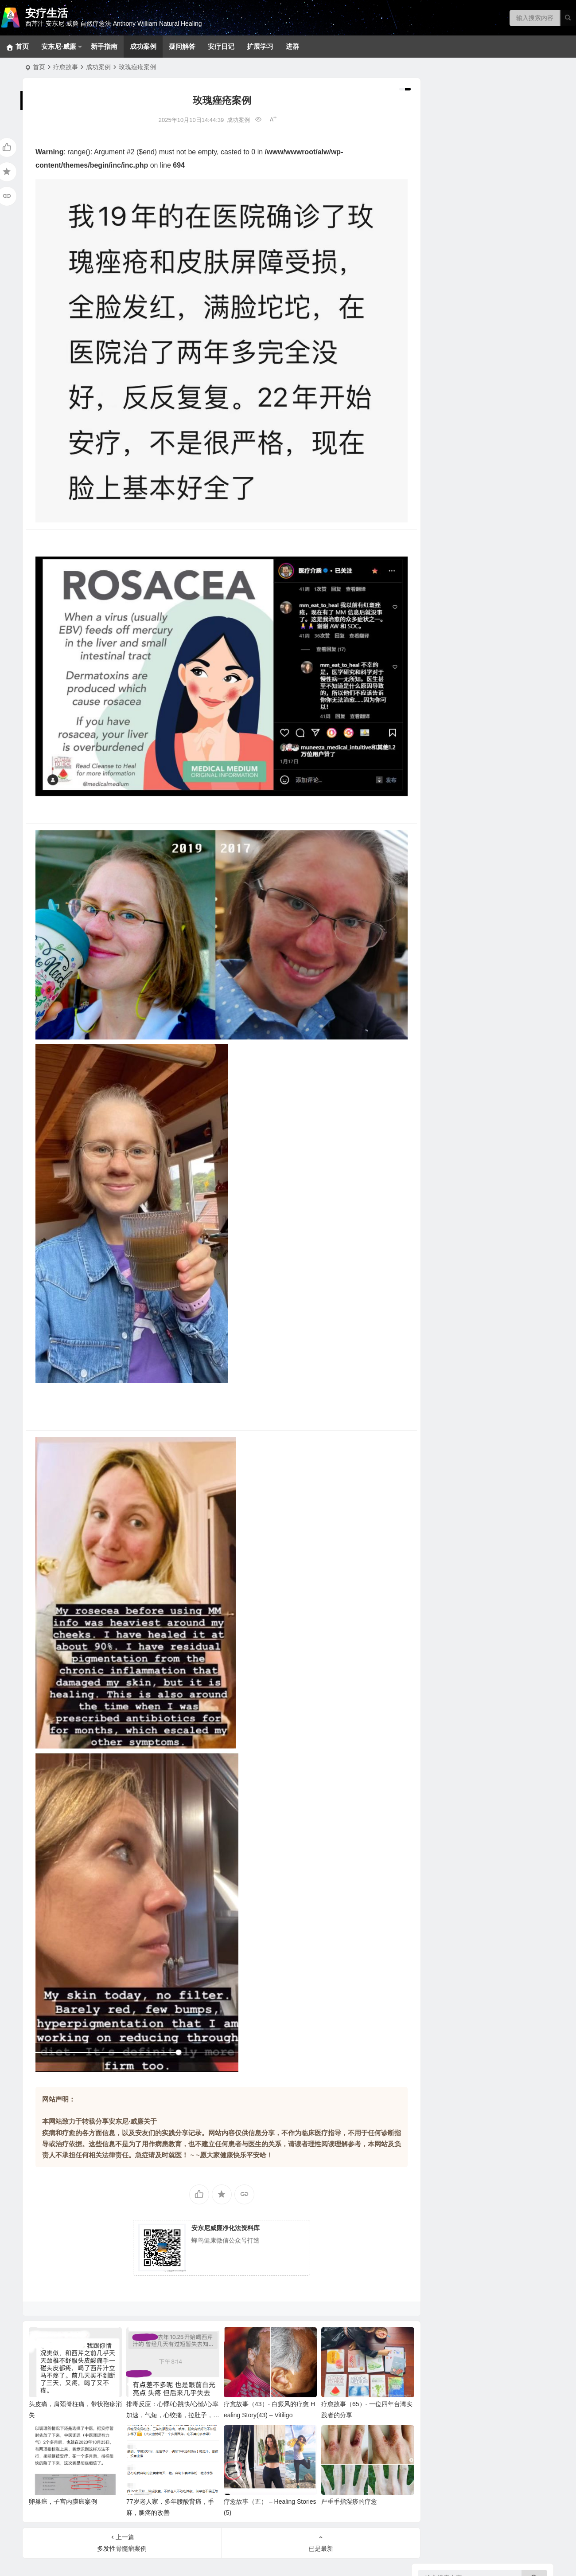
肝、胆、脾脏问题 (456, 441)
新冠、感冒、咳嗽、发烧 (465, 427)
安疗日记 (221, 46)
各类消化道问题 (453, 334)
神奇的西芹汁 (438, 758)
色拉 (437, 911)
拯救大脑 (443, 507)
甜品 (437, 858)
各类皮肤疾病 (449, 348)
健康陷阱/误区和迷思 (460, 578)
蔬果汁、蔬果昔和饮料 (462, 898)
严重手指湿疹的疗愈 (339, 2466)
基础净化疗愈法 (453, 223)
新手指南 (104, 46)
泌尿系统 (443, 467)
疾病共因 (432, 536)
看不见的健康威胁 (456, 592)
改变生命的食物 (453, 1057)
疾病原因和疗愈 (453, 1070)
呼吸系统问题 (449, 414)
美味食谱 (432, 802)
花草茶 (440, 689)
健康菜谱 (432, 1139)
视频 (437, 1031)
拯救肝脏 (443, 308)
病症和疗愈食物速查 (459, 742)
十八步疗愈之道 (453, 237)
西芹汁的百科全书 (456, 773)
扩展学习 (260, 46)
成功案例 (143, 46)
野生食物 (443, 623)
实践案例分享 (449, 942)
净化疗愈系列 (449, 1044)
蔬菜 (437, 729)
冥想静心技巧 (449, 184)
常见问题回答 (449, 170)
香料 (437, 676)
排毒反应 (443, 197)
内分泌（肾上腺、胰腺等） (468, 454)
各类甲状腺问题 (453, 521)
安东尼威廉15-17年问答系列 (470, 1000)
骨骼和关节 (446, 494)
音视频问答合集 (441, 971)
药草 (437, 702)
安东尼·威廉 (58, 46)
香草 (437, 663)
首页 (39, 67)
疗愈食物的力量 (441, 607)
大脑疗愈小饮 (449, 818)
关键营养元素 (449, 649)
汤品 (437, 871)
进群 (292, 46)
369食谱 (442, 831)
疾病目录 (432, 292)
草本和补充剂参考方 (459, 277)
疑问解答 (182, 46)
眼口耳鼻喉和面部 (456, 481)
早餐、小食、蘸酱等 (459, 844)
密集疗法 (443, 263)
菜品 (437, 884)
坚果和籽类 (446, 636)
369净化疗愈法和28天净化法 (470, 210)
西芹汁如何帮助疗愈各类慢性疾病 (477, 787)
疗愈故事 (65, 67)
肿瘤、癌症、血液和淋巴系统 (471, 388)
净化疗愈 (432, 141)
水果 (437, 716)
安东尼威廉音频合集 (459, 986)
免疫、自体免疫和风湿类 (465, 374)
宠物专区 (443, 157)
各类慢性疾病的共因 (459, 565)
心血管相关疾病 (453, 401)
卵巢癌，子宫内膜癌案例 (63, 2466)
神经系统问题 (449, 321)
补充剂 (429, 1086)
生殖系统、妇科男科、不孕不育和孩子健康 (490, 361)
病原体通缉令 (449, 552)
